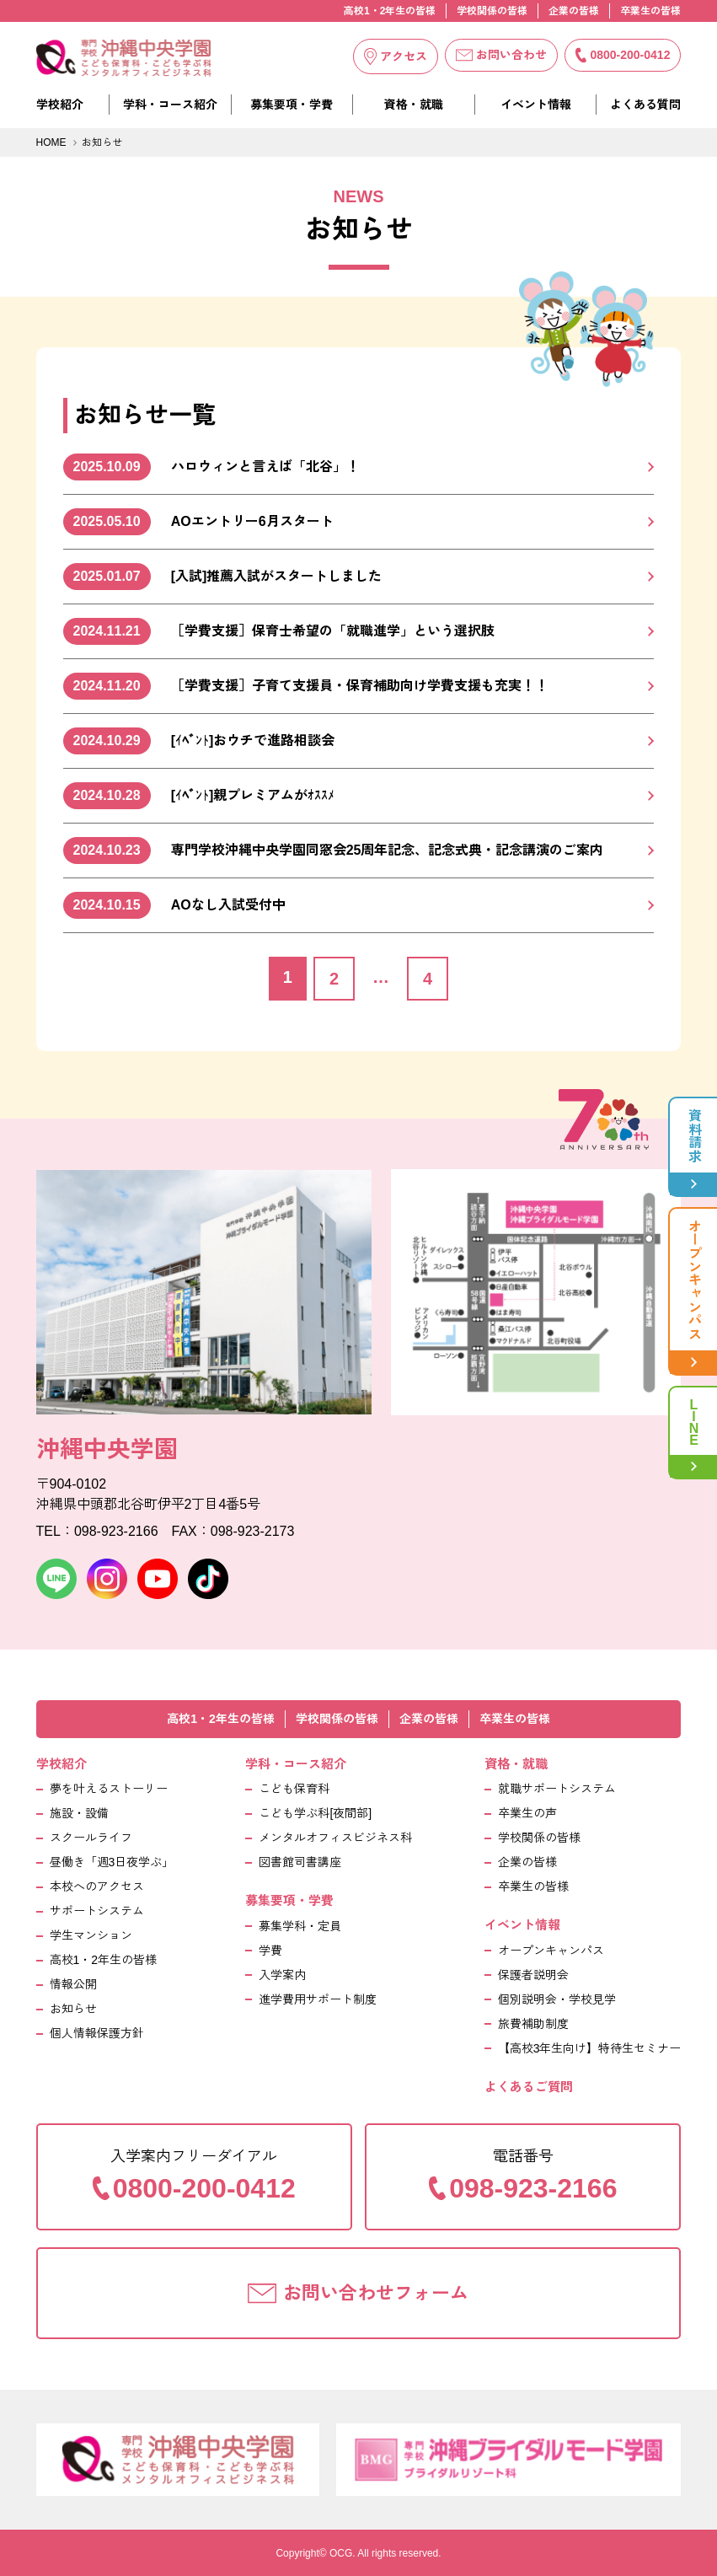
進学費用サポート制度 (318, 1999)
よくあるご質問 (528, 2087)
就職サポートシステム (557, 1788)
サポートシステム (97, 1911)
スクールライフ (91, 1837)
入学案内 (282, 1975)
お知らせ (73, 2008)
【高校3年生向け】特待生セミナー (590, 2048)
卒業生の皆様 (650, 11)
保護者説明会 (533, 1975)
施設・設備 (79, 1813)
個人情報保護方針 (97, 2033)
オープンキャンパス (551, 1950)
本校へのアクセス (97, 1886)
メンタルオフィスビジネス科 (335, 1837)
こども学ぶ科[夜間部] (315, 1813)
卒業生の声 (527, 1813)
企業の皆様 (573, 11)
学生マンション (91, 1935)
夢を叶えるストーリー (109, 1788)
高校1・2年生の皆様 (390, 11)
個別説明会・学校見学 (557, 1999)
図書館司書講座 (300, 1862)
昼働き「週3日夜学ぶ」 (112, 1862)
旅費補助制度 (533, 2024)
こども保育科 (294, 1788)
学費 (270, 1950)
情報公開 (73, 1984)
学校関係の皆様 (492, 11)
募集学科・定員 (300, 1926)
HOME (51, 142)
